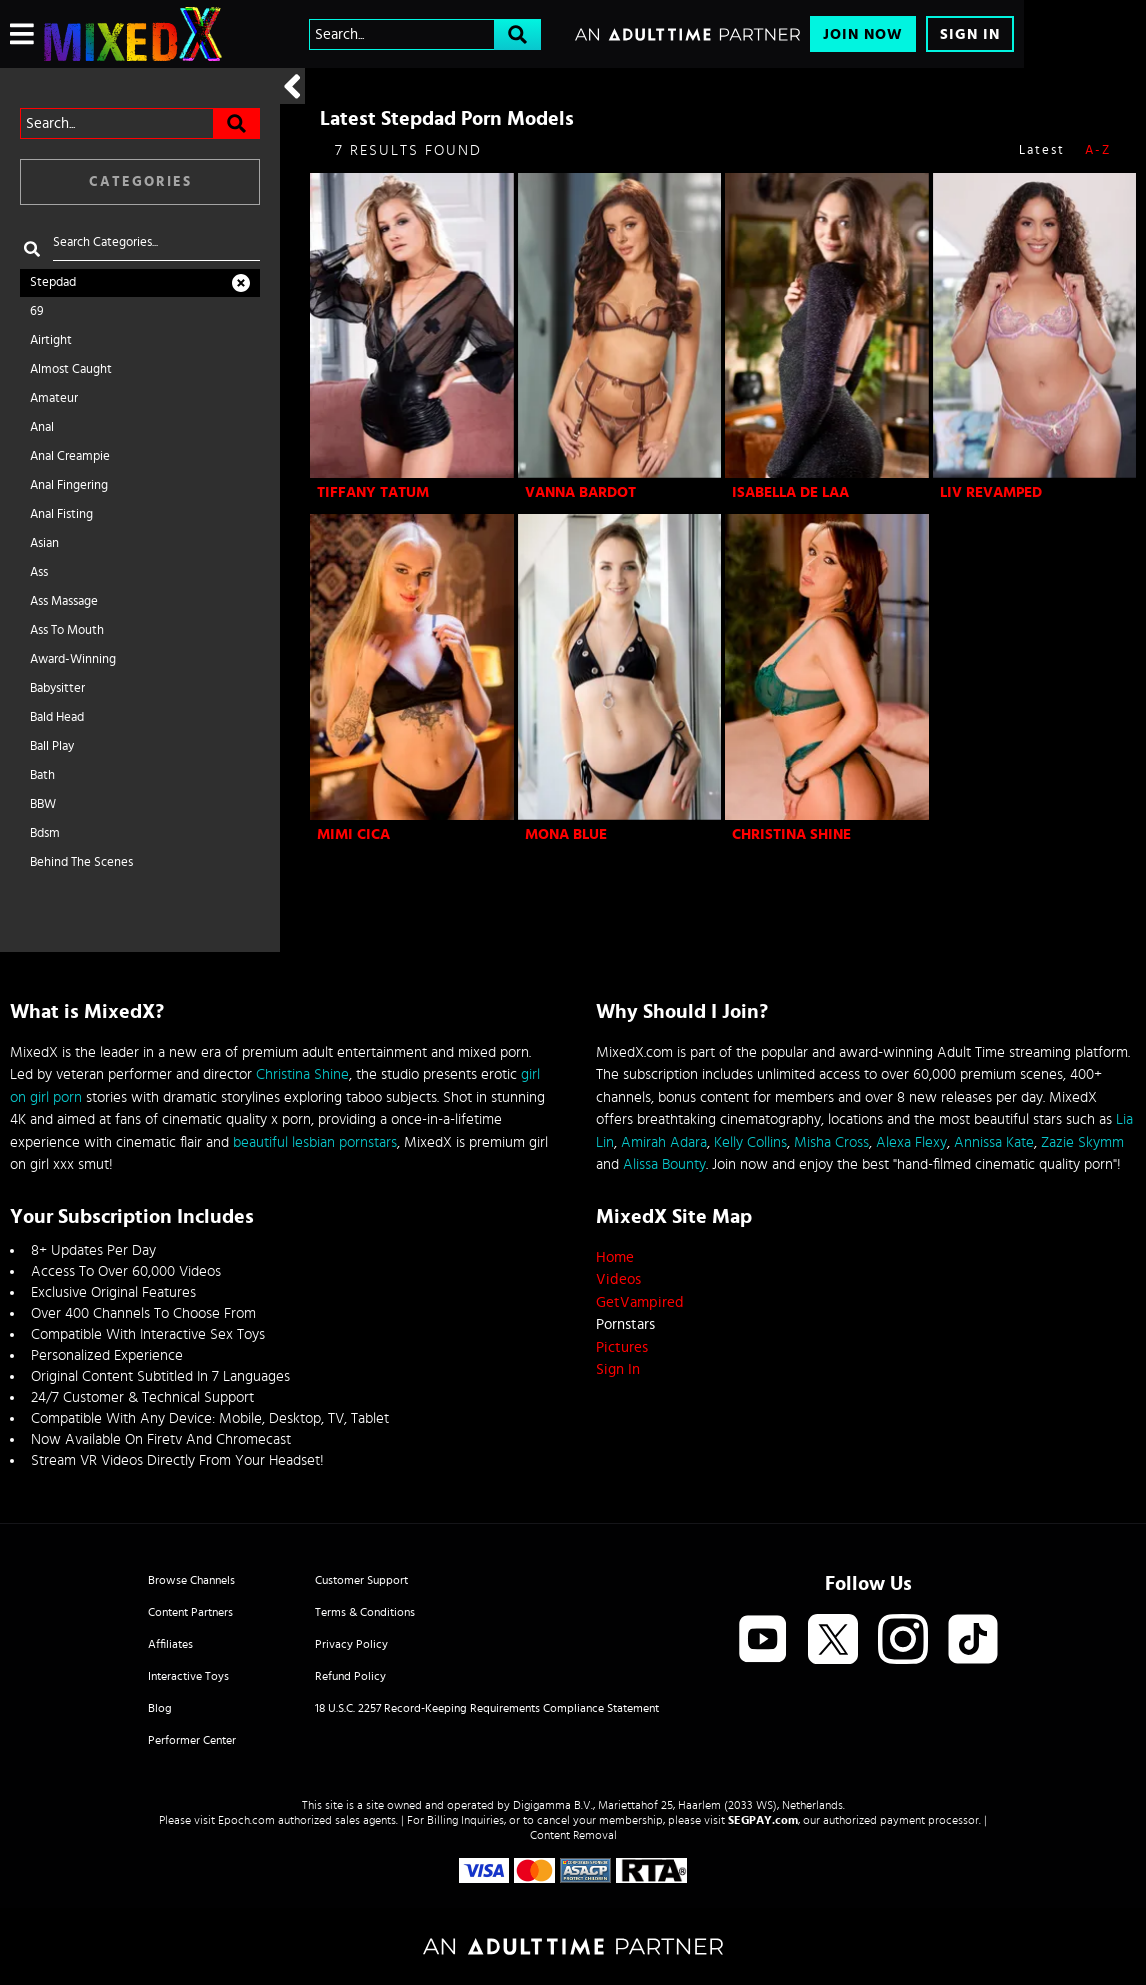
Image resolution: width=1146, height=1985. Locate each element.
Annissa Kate (994, 1142)
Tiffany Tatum (373, 492)
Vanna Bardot (580, 492)
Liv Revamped (991, 492)
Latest (1042, 150)
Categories (140, 182)
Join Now (863, 34)
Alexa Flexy (911, 1142)
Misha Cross (831, 1142)
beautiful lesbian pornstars (315, 1142)
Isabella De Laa (790, 492)
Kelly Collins (750, 1142)
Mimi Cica (353, 834)
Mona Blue (566, 834)
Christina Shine (791, 834)
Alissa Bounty (664, 1164)
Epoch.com (246, 1820)
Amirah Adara (664, 1142)
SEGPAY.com (763, 1820)
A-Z (1098, 150)
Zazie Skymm (1082, 1142)
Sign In (970, 34)
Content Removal (573, 1835)
